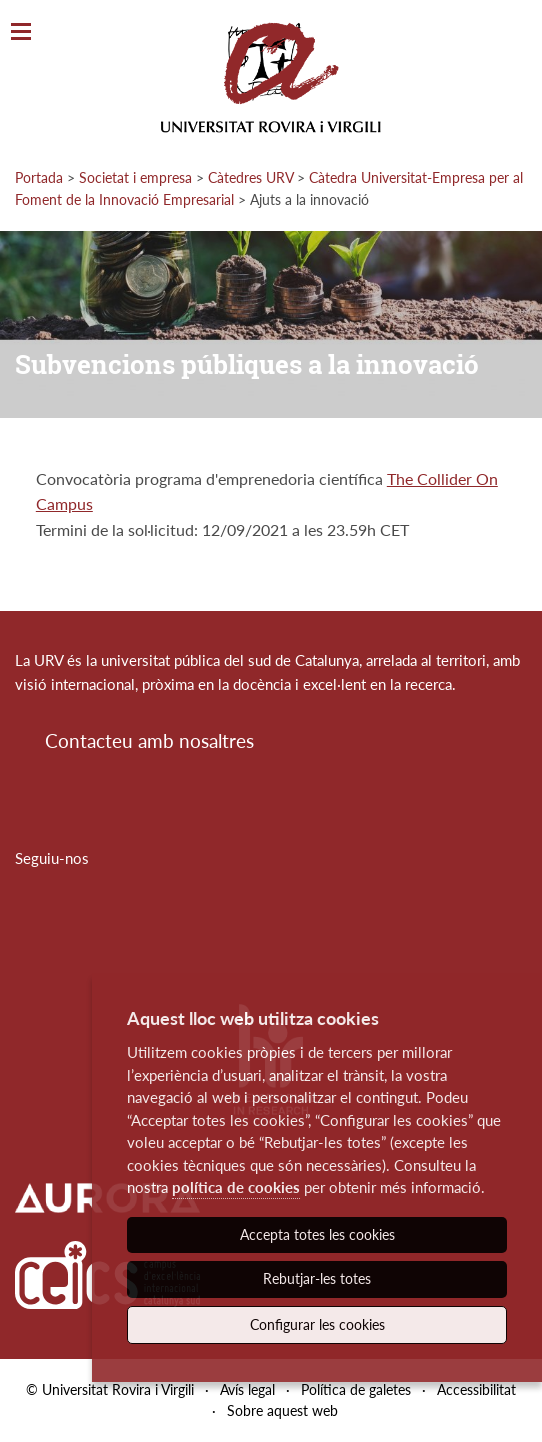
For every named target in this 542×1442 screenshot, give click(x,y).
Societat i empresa (135, 177)
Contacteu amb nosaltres (149, 740)
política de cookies (236, 1187)
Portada (39, 177)
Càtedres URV (250, 177)
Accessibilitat (476, 1389)
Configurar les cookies (317, 1324)
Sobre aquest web (282, 1410)
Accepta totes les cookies (317, 1234)
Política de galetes (356, 1389)
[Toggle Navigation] (21, 32)
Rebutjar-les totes (317, 1278)
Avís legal (247, 1389)
